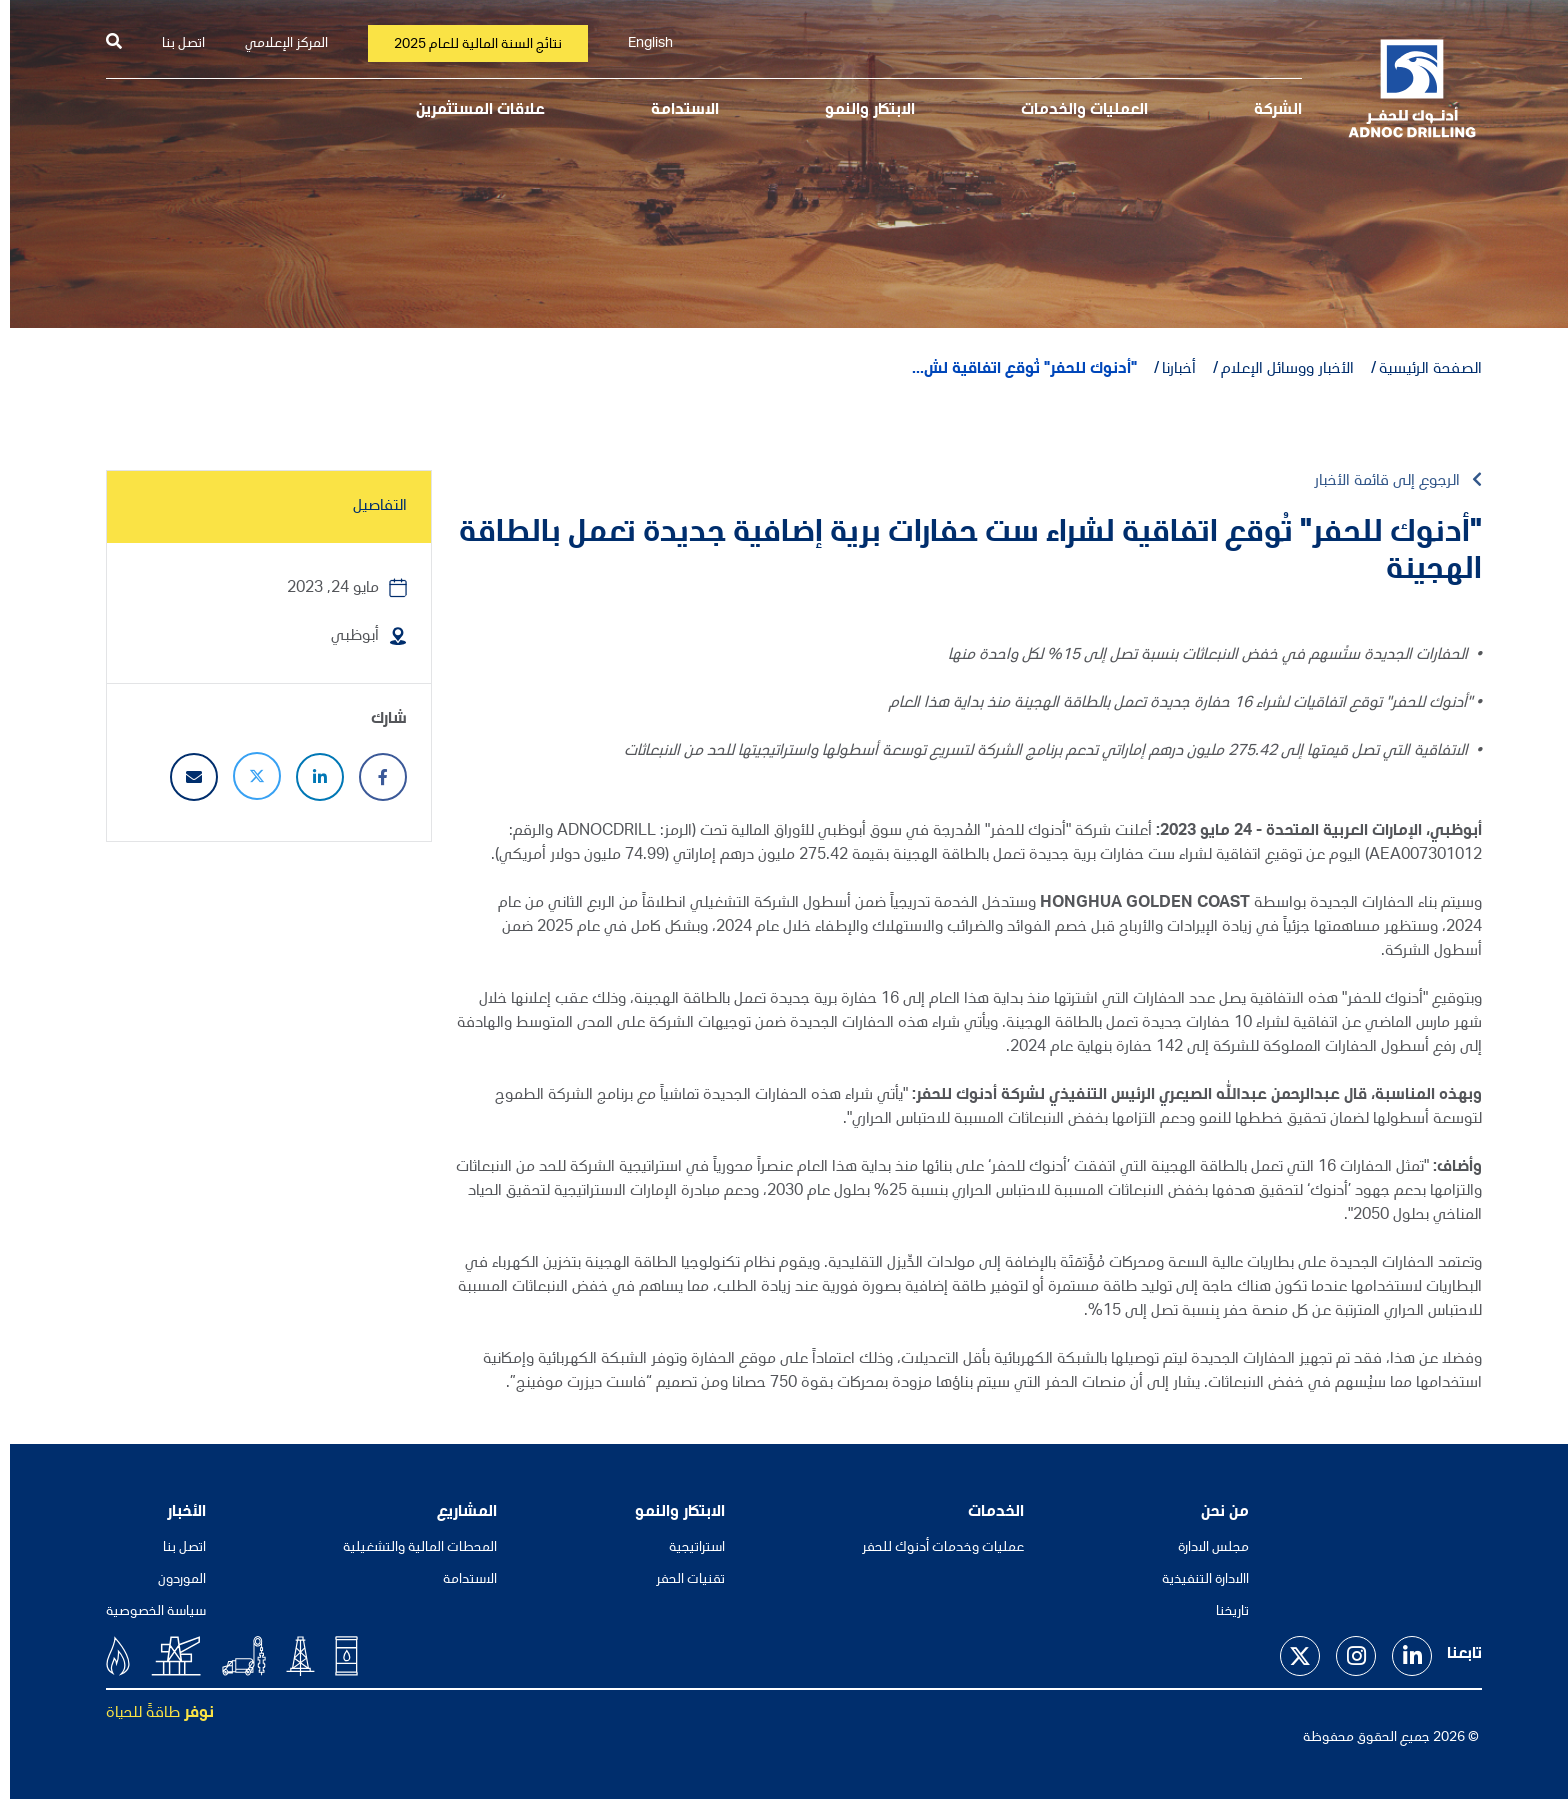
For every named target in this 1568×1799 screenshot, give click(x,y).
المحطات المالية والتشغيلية (410, 1548)
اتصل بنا (173, 44)
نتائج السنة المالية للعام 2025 (468, 45)
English (640, 44)
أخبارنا (1169, 370)
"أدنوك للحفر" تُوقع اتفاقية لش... (1014, 370)
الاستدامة (675, 111)
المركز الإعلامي (276, 44)
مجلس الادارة (1203, 1548)
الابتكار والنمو (860, 111)
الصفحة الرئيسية (1420, 370)
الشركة (1268, 111)
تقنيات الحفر (680, 1580)
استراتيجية (687, 1548)
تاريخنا (1222, 1612)
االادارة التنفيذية (1195, 1580)
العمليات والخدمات (1074, 111)
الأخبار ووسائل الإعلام (1277, 370)
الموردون (172, 1580)
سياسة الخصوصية (146, 1612)
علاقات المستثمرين (470, 111)
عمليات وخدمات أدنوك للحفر (933, 1548)
